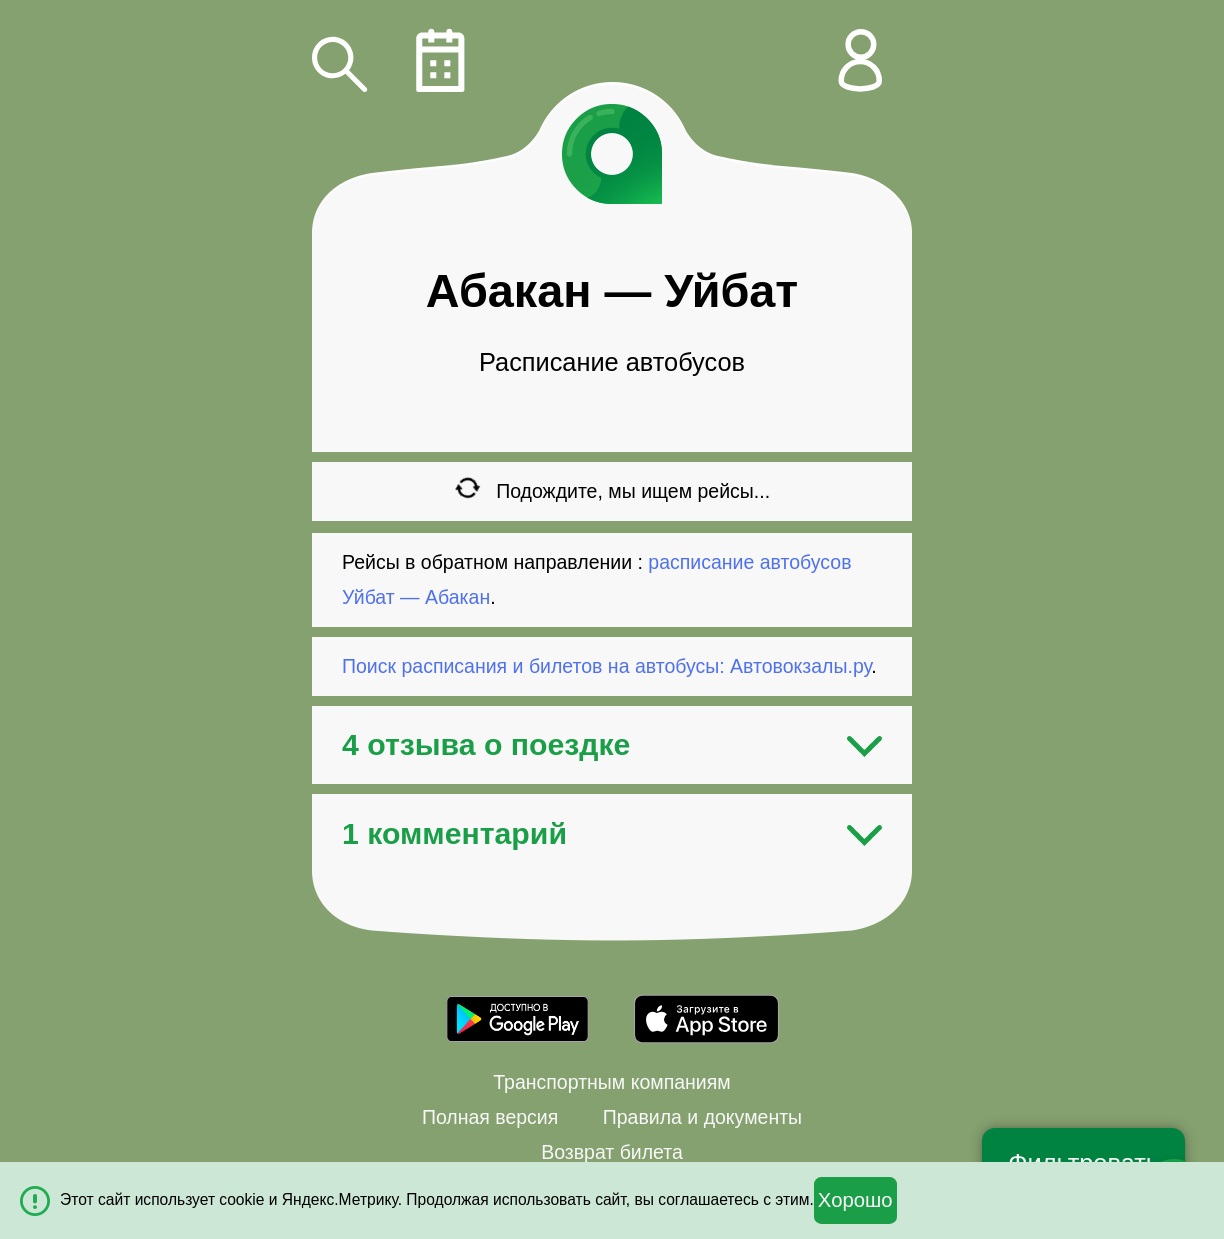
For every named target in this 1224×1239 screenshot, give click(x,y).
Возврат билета (612, 1152)
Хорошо (855, 1200)
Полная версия (490, 1117)
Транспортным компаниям (611, 1082)
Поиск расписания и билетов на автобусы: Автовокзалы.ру (606, 666)
